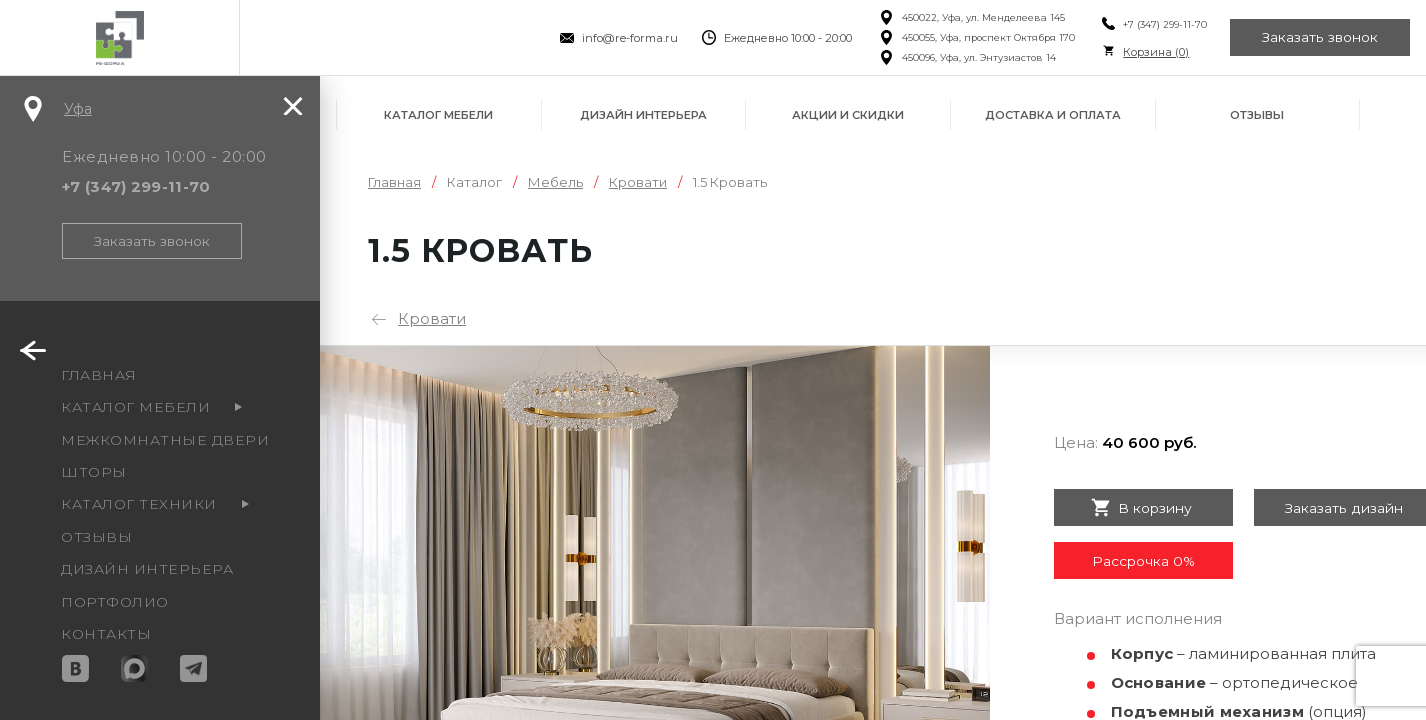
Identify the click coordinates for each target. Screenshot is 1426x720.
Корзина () (1154, 52)
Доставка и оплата (1053, 115)
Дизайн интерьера (643, 115)
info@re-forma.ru (629, 38)
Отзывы (1257, 115)
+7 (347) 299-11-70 (1163, 24)
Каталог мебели (438, 115)
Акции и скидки (848, 115)
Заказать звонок (1320, 38)
